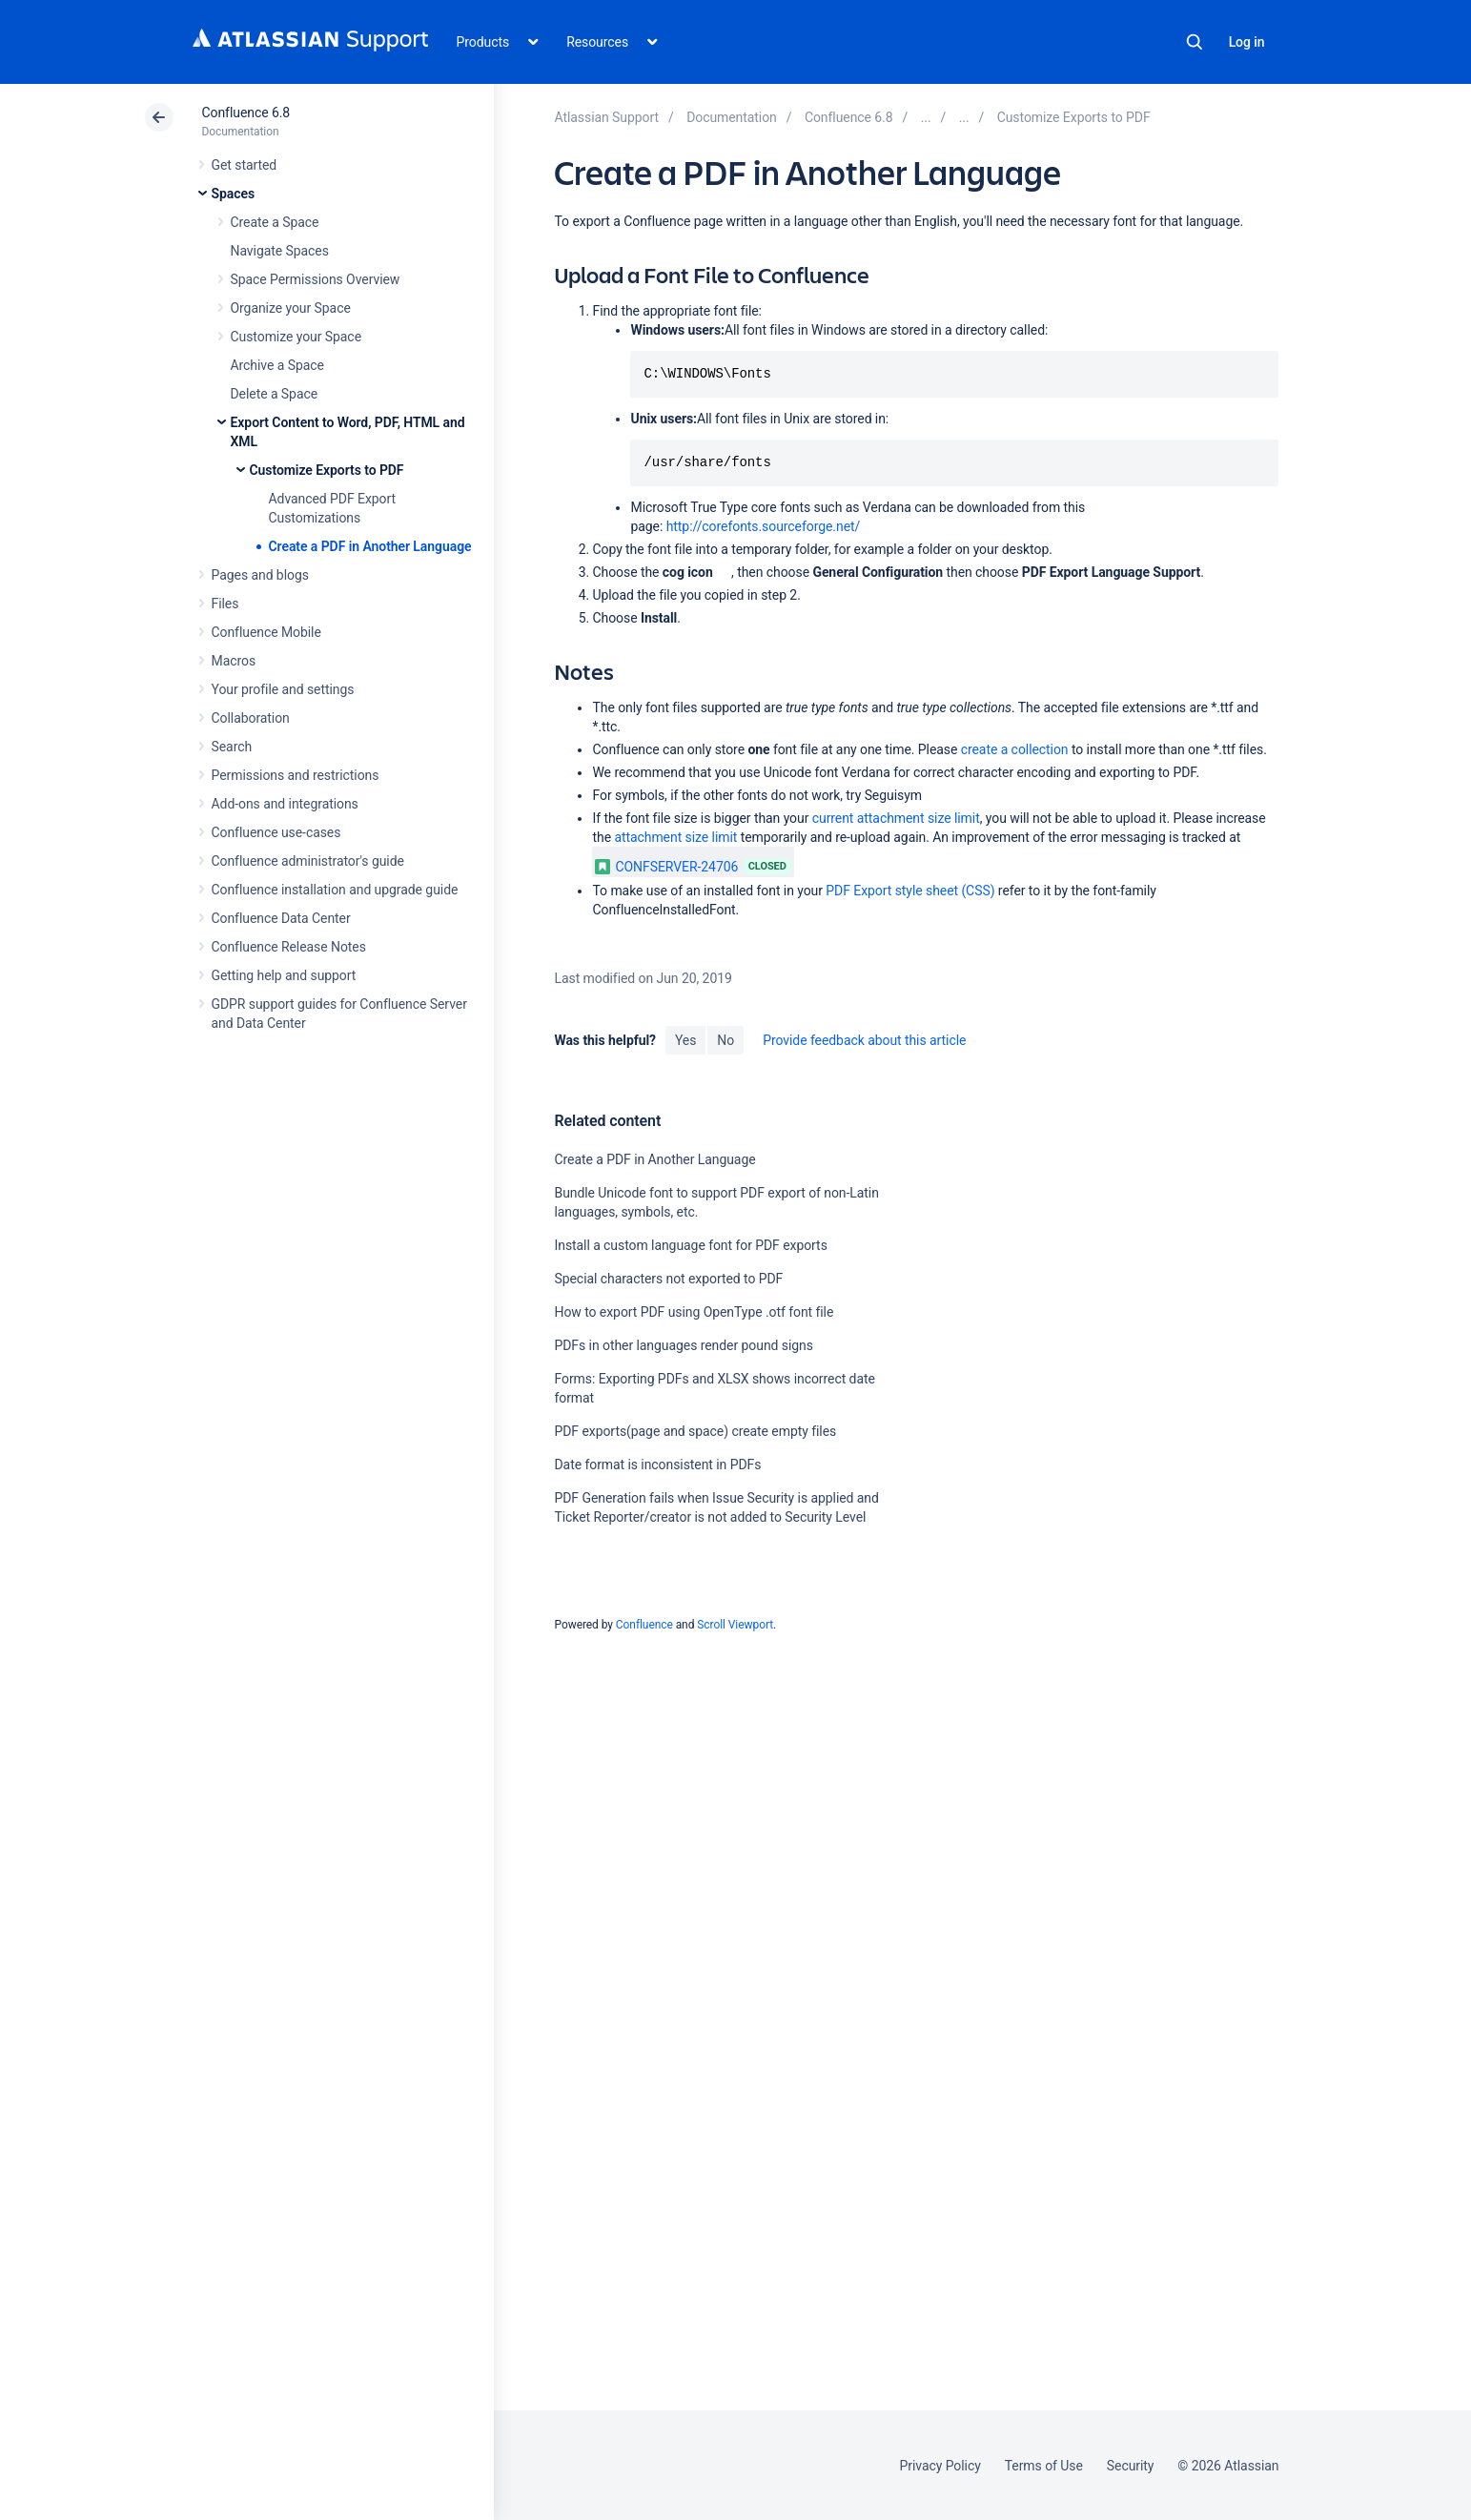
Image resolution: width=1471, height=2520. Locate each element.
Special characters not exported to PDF (668, 1278)
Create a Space (275, 222)
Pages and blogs (260, 575)
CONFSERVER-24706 (666, 866)
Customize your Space (296, 336)
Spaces (233, 193)
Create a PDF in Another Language (370, 546)
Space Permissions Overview (315, 279)
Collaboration (251, 718)
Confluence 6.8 (246, 112)
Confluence (644, 1624)
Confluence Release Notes (289, 946)
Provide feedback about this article (864, 1040)
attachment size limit (675, 837)
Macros (234, 660)
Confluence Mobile (266, 632)
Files (225, 603)
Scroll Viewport (735, 1624)
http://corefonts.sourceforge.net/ (763, 526)
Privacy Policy (940, 2465)
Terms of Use (1044, 2465)
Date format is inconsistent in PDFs (657, 1464)
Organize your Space (291, 308)
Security (1130, 2465)
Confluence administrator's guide (308, 861)
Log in (1247, 42)
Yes (685, 1040)
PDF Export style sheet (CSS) (910, 890)
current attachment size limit (896, 818)
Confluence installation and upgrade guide (335, 889)
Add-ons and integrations (285, 803)
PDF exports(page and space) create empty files (695, 1431)
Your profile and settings (283, 689)
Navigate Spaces (280, 250)
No (725, 1040)
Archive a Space (277, 365)
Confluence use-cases (276, 832)
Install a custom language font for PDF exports (690, 1245)
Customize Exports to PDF (327, 470)
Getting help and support (284, 975)
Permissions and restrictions (295, 775)
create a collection (1015, 749)
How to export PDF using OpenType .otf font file (693, 1312)
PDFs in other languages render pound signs (683, 1345)
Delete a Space (274, 393)
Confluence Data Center (281, 918)
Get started (244, 165)
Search (1194, 42)
